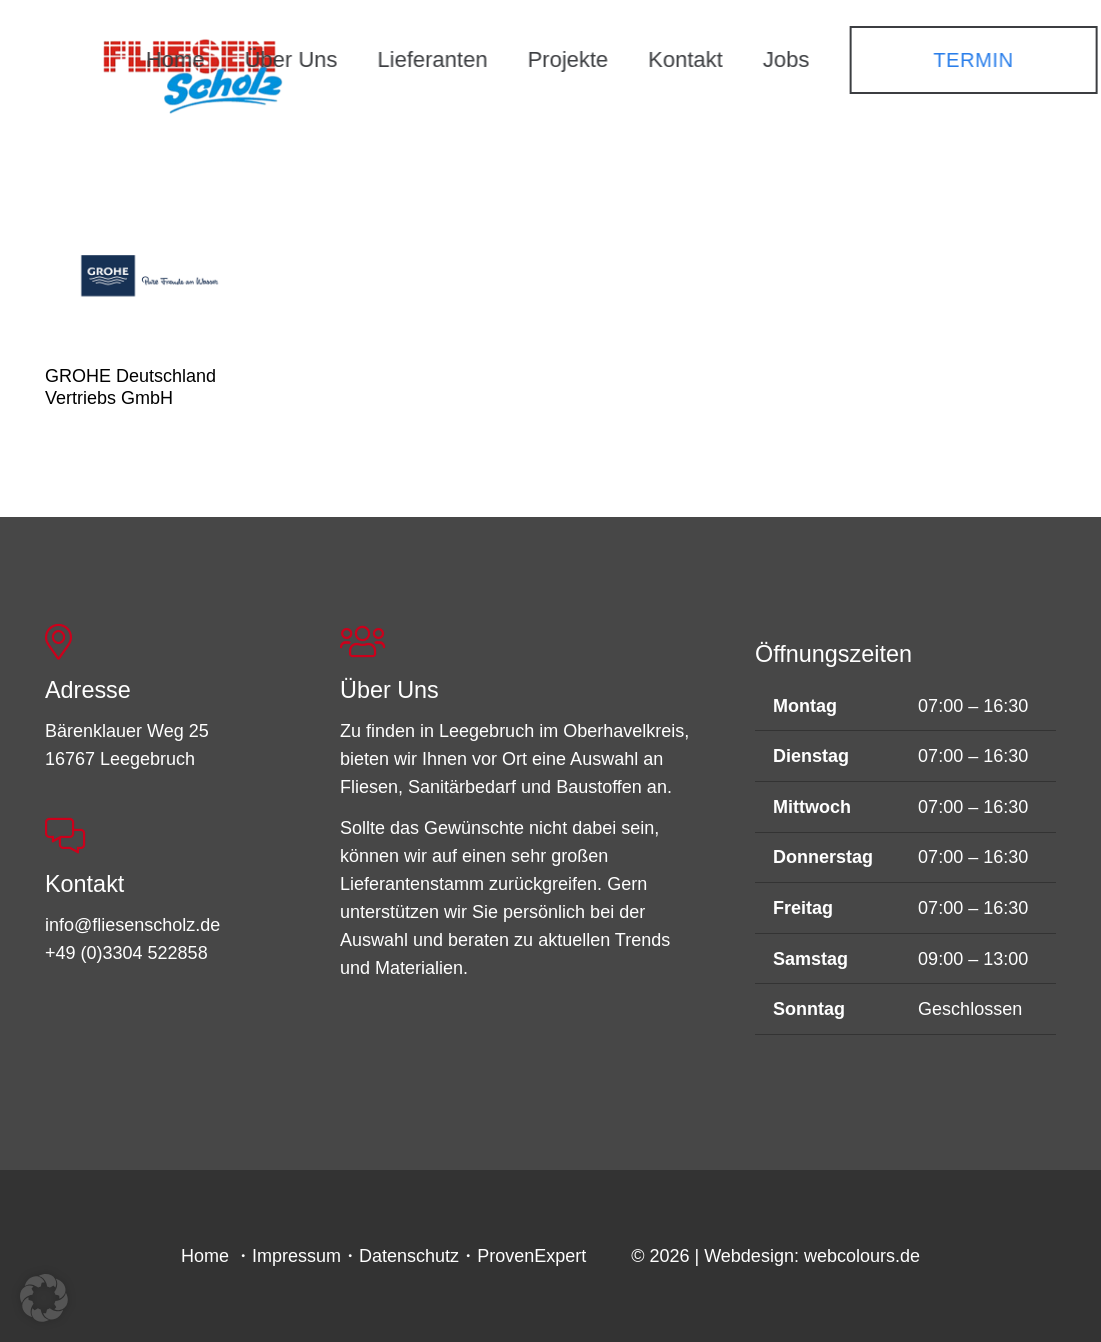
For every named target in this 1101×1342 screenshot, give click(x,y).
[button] (44, 1298)
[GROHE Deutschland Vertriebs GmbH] (151, 274)
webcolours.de (862, 1256)
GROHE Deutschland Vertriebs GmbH (130, 387)
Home (205, 1256)
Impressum (296, 1256)
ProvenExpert (531, 1256)
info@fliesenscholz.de (132, 925)
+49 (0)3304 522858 (126, 953)
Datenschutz (409, 1256)
